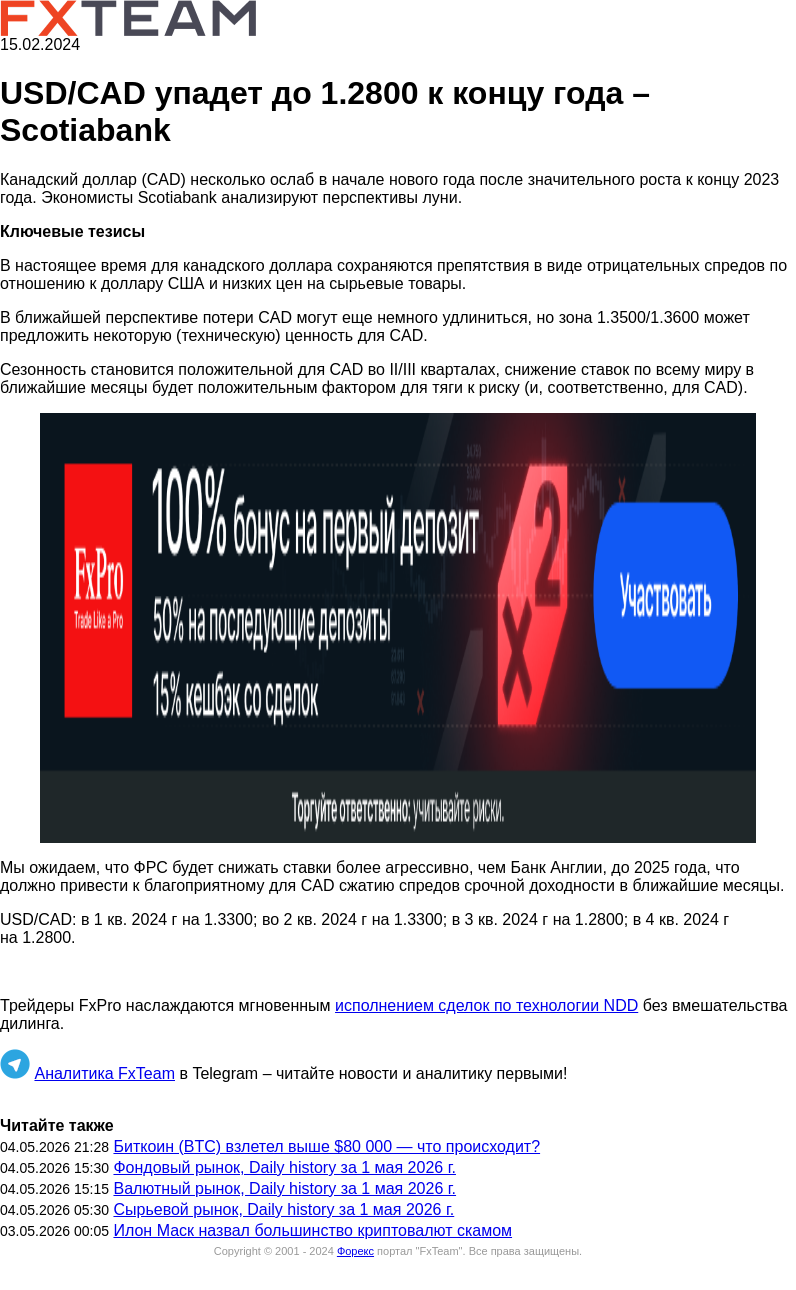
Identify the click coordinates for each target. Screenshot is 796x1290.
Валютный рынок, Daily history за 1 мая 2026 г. (284, 1188)
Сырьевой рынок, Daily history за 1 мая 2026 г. (283, 1209)
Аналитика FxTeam (104, 1073)
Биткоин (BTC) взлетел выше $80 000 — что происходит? (326, 1146)
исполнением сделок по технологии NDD (486, 1005)
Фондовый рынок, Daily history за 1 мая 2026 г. (284, 1167)
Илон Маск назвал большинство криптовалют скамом (312, 1230)
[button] (398, 628)
